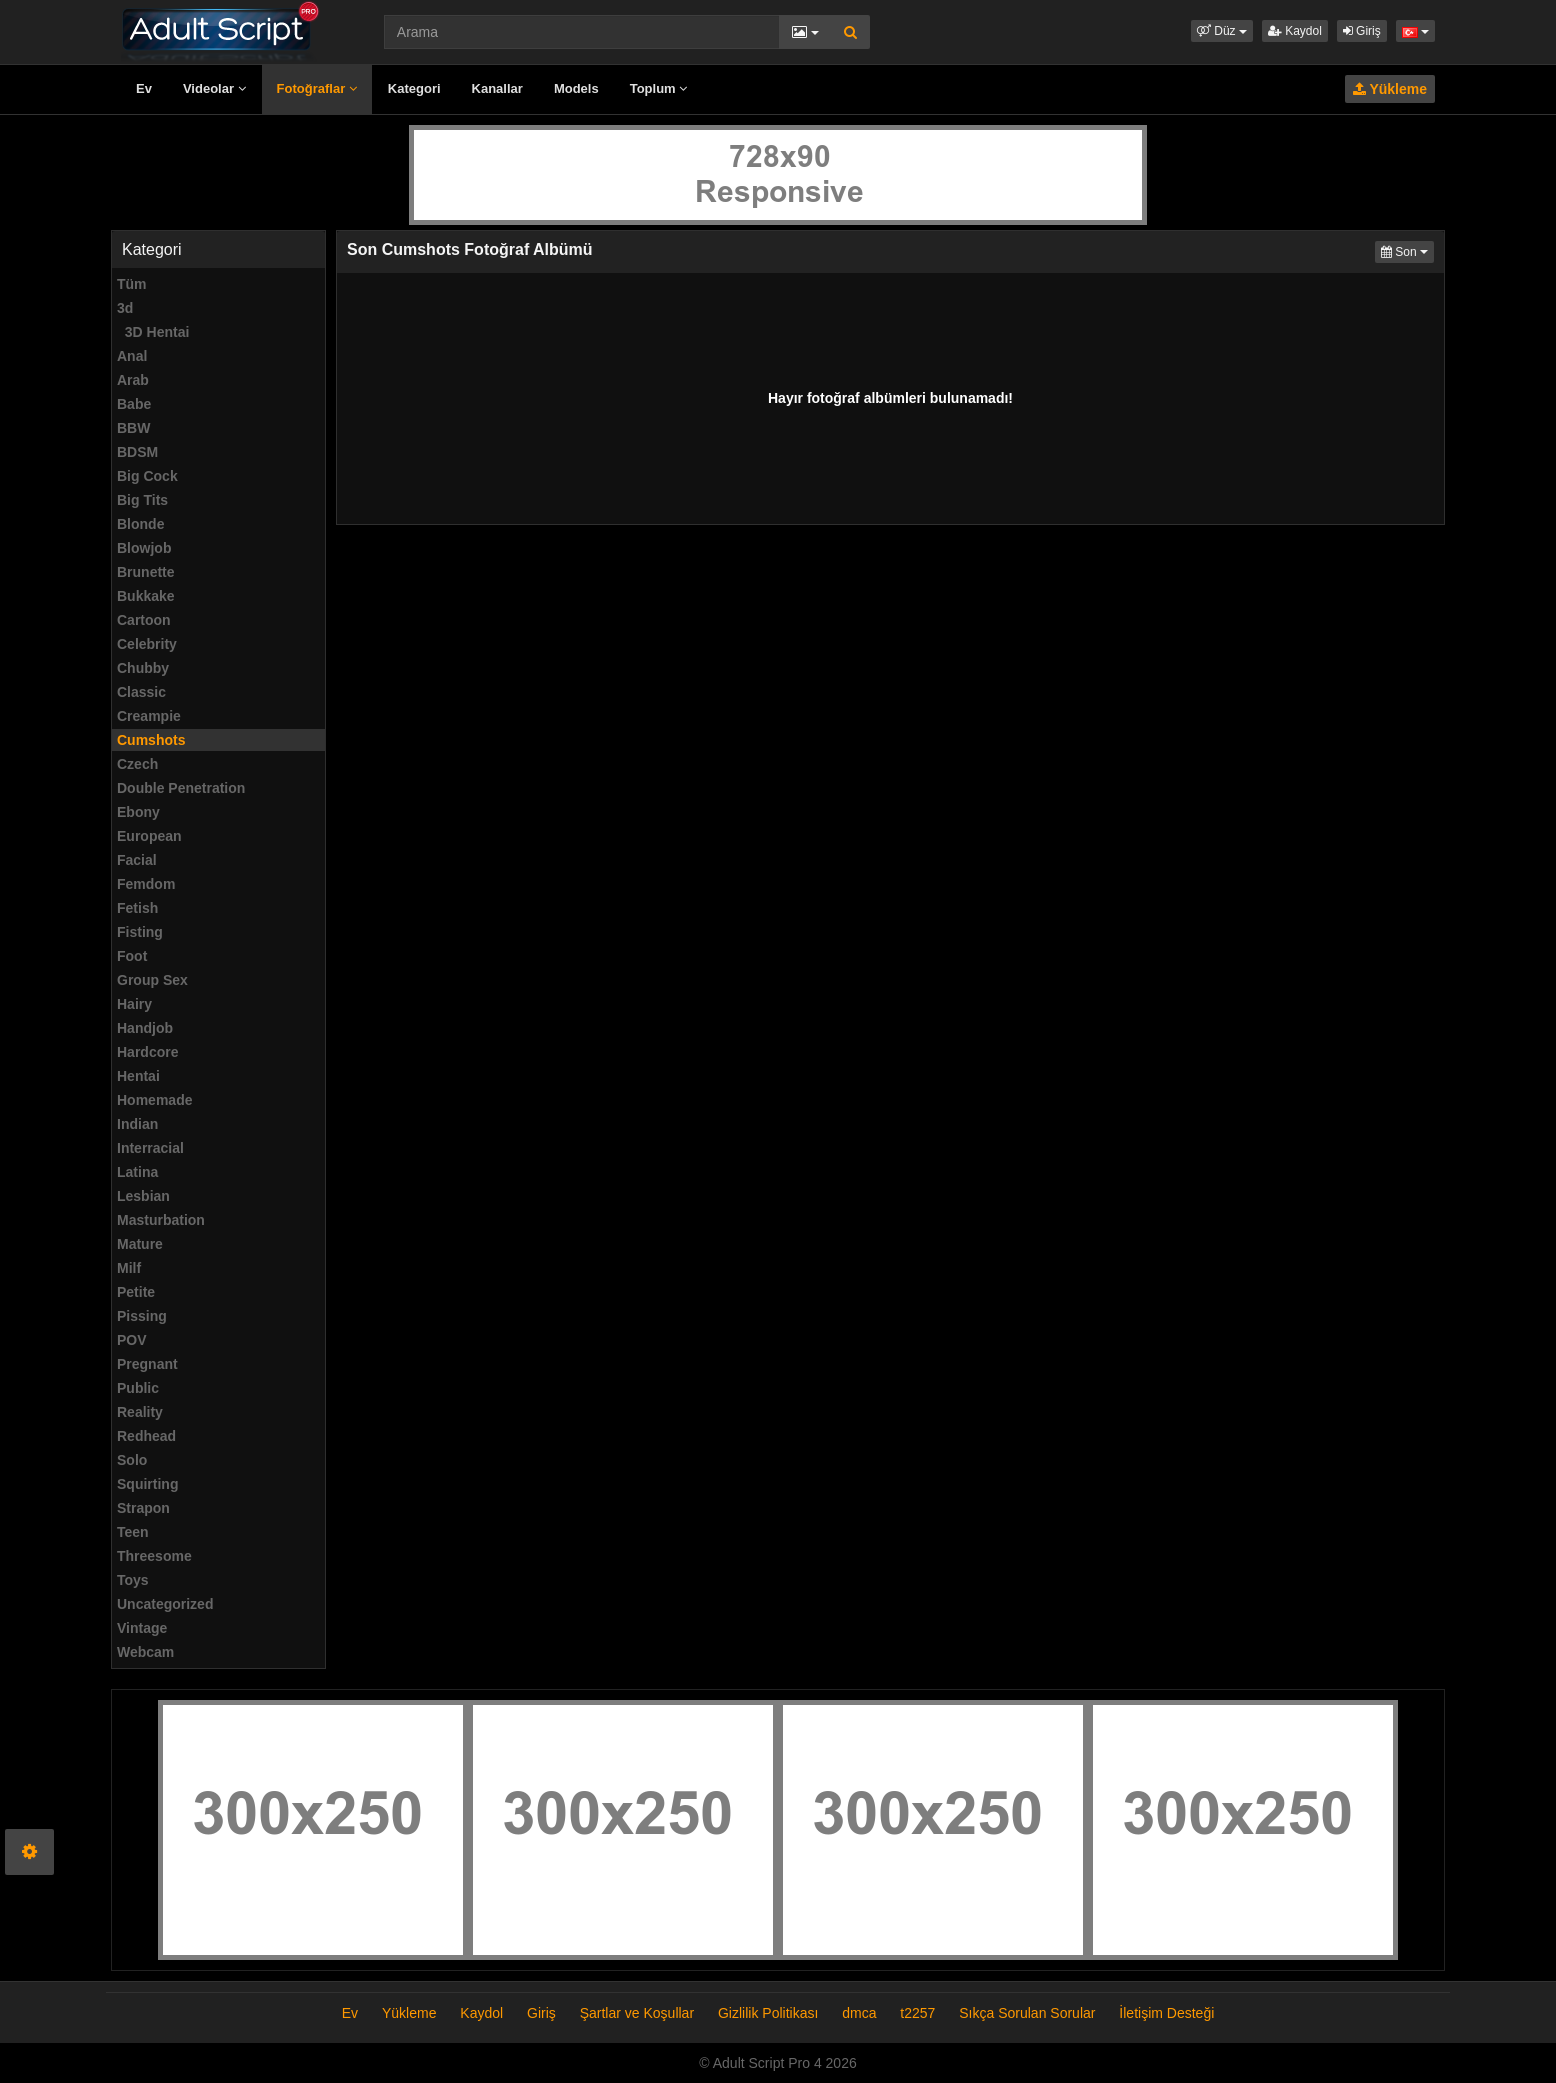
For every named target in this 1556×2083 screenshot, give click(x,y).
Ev (144, 88)
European (149, 836)
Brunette (146, 572)
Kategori (414, 88)
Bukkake (146, 596)
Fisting (140, 932)
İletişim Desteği (1166, 2013)
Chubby (143, 668)
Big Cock (147, 476)
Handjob (145, 1028)
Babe (134, 404)
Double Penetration (181, 788)
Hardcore (147, 1052)
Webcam (145, 1652)
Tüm (132, 284)
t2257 (917, 2013)
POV (132, 1340)
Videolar (214, 88)
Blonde (140, 524)
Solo (132, 1460)
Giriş (1362, 31)
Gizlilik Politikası (768, 2013)
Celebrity (147, 644)
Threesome (154, 1556)
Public (138, 1388)
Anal (132, 356)
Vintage (142, 1628)
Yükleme (1390, 89)
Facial (137, 860)
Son (1407, 250)
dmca (859, 2013)
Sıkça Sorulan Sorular (1029, 2013)
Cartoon (144, 620)
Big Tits (142, 500)
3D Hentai (153, 332)
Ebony (138, 812)
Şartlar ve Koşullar (637, 2013)
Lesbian (143, 1196)
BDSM (137, 452)
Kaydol (1295, 31)
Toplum (659, 88)
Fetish (137, 908)
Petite (136, 1292)
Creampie (149, 716)
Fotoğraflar (317, 88)
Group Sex (152, 980)
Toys (133, 1580)
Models (576, 88)
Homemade (154, 1100)
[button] (1222, 31)
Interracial (150, 1148)
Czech (137, 764)
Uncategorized (165, 1604)
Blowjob (144, 548)
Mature (140, 1244)
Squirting (147, 1484)
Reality (140, 1412)
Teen (133, 1532)
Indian (137, 1124)
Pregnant (147, 1364)
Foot (132, 956)
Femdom (146, 884)
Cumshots (151, 740)
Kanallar (497, 88)
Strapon (143, 1508)
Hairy (134, 1004)
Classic (141, 692)
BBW (133, 428)
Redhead (146, 1436)
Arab (133, 380)
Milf (129, 1268)
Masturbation (161, 1220)
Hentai (138, 1076)
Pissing (142, 1316)
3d (125, 308)
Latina (137, 1172)
